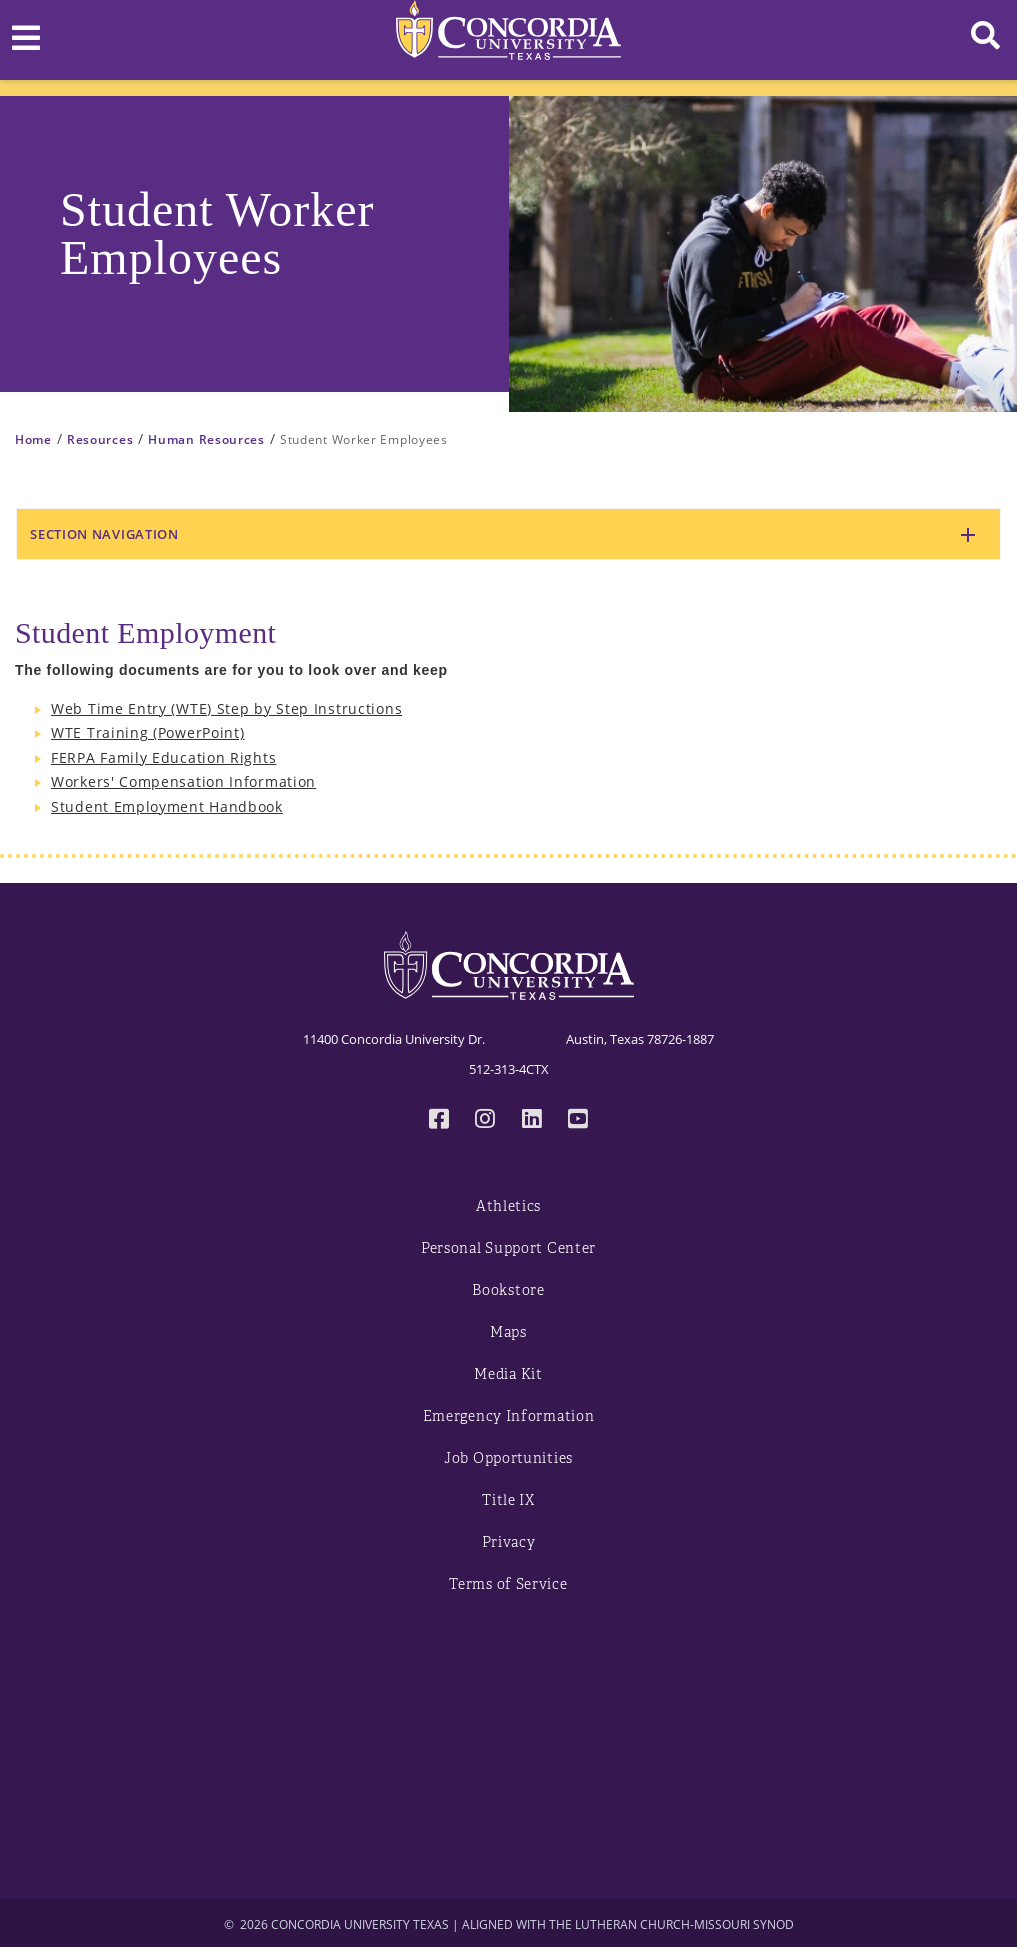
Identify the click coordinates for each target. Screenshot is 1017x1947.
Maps (508, 1332)
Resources (100, 439)
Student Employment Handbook (167, 806)
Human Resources (206, 439)
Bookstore (508, 1290)
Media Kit (508, 1374)
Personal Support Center (508, 1248)
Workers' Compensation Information (183, 781)
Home (33, 439)
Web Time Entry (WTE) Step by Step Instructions (226, 708)
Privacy (509, 1542)
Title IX (508, 1500)
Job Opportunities (508, 1458)
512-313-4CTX (509, 1069)
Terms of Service (508, 1584)
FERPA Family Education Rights (163, 757)
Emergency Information (509, 1416)
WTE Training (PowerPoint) (148, 732)
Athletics (508, 1206)
